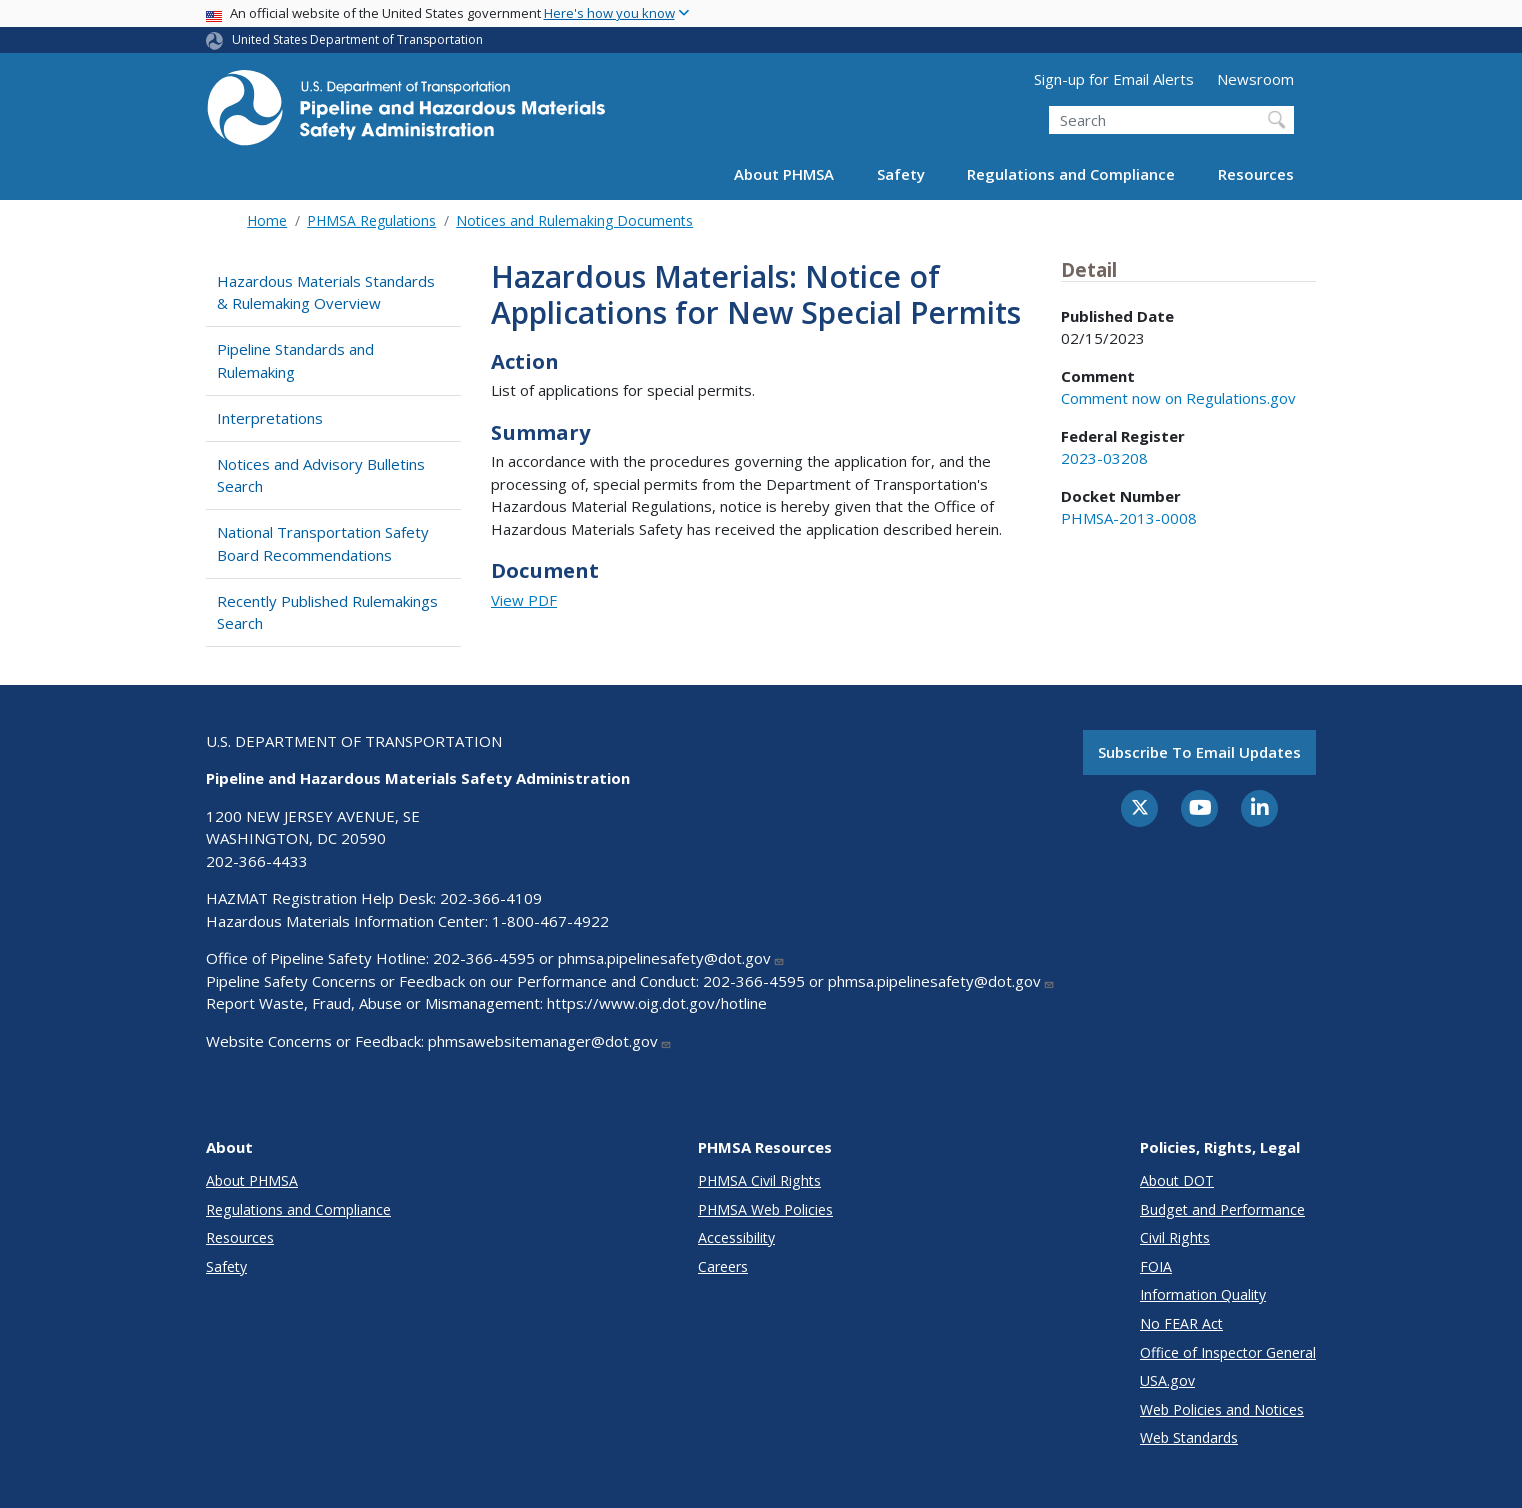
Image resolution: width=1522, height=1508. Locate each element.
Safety (901, 174)
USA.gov (1167, 1380)
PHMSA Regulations (371, 220)
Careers (723, 1266)
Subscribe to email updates (1199, 752)
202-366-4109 (491, 898)
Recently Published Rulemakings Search (327, 612)
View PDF (524, 600)
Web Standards (1189, 1437)
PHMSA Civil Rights (759, 1180)
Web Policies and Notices (1222, 1409)
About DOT (1177, 1180)
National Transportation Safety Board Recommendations (323, 543)
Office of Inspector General (1228, 1352)
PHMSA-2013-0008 (1129, 518)
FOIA (1156, 1266)
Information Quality (1203, 1294)
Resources (1256, 174)
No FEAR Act (1181, 1323)
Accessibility (736, 1237)
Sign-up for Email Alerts (1114, 79)
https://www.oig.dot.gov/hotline (657, 1003)
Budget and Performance (1222, 1209)
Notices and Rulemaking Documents (574, 220)
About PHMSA (784, 174)
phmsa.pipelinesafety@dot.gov (671, 958)
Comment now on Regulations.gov (1178, 398)
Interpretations (270, 418)
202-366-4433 (257, 861)
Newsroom (1255, 79)
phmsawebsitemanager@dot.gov (550, 1041)
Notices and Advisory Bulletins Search (321, 475)
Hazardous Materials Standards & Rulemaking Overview (326, 292)
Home (267, 220)
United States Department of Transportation (357, 39)
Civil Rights (1175, 1237)
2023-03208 (1104, 458)
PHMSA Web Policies (765, 1209)
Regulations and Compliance (1071, 174)
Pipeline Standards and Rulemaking (295, 360)
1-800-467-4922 (550, 921)
